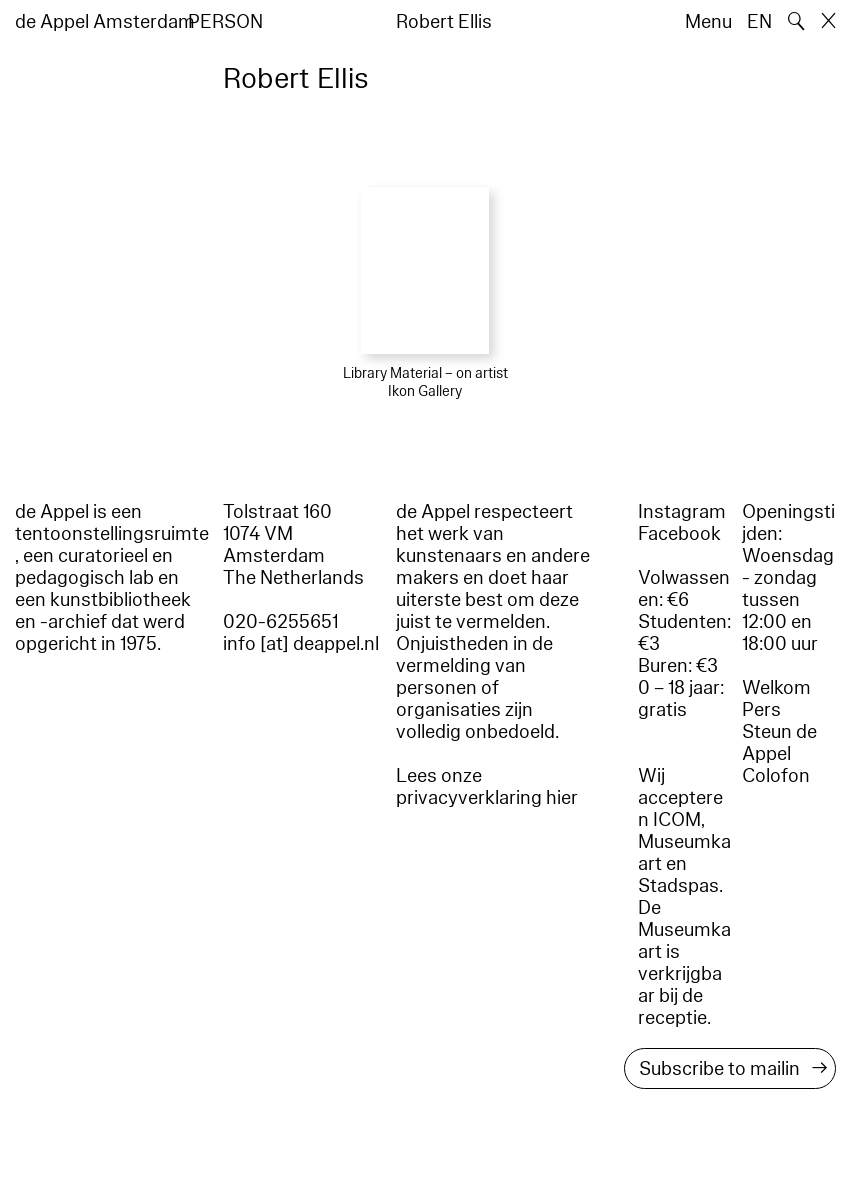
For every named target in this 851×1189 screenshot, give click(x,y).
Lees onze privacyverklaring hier (487, 787)
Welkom (776, 688)
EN (759, 22)
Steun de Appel (779, 743)
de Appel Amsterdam (105, 22)
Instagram (682, 512)
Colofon (776, 776)
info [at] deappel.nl (301, 644)
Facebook (679, 534)
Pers (761, 710)
